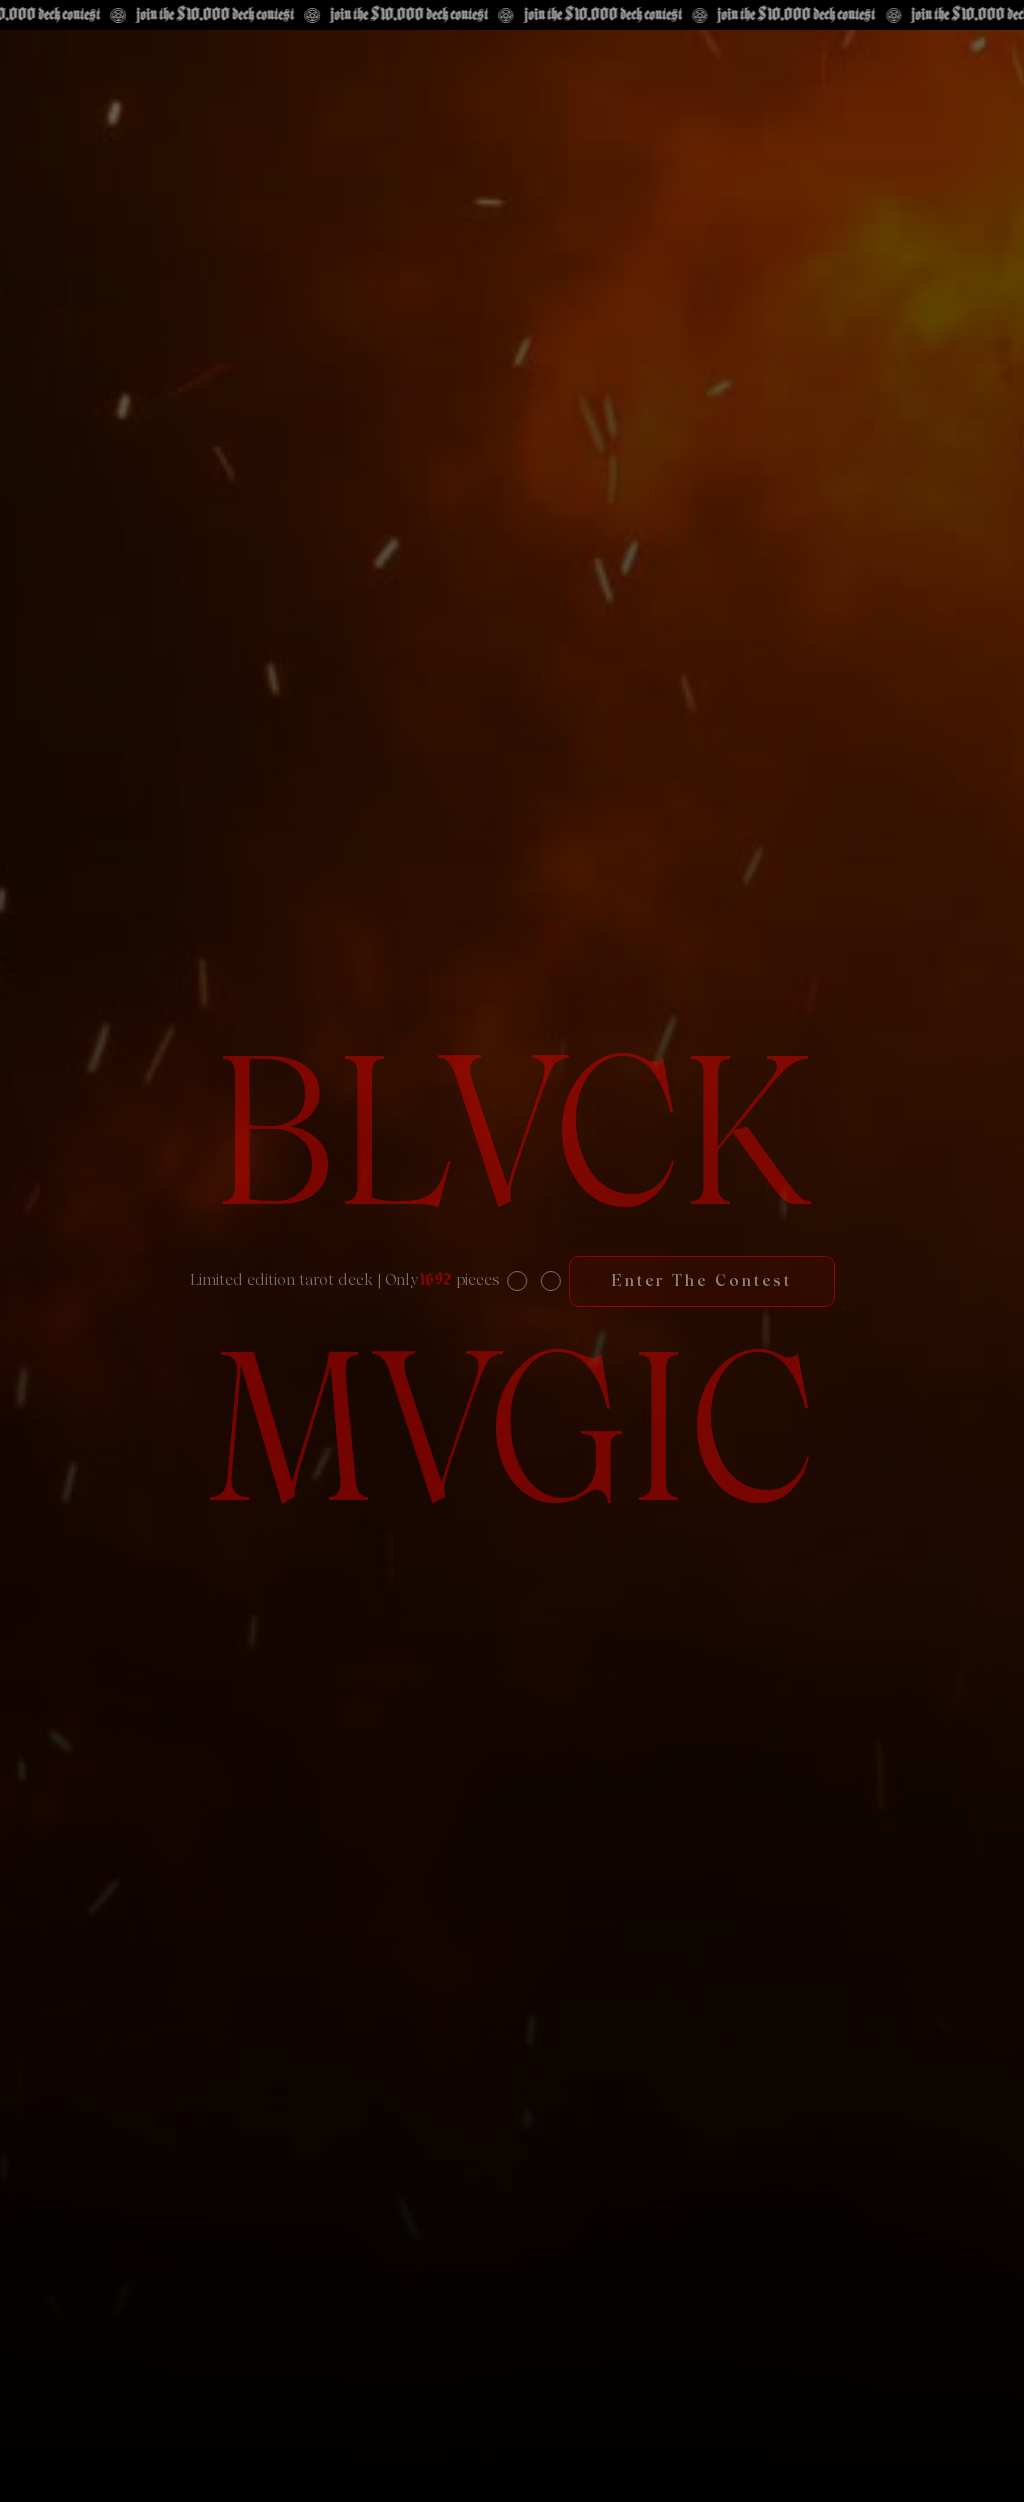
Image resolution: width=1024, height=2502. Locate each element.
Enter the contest (702, 1280)
